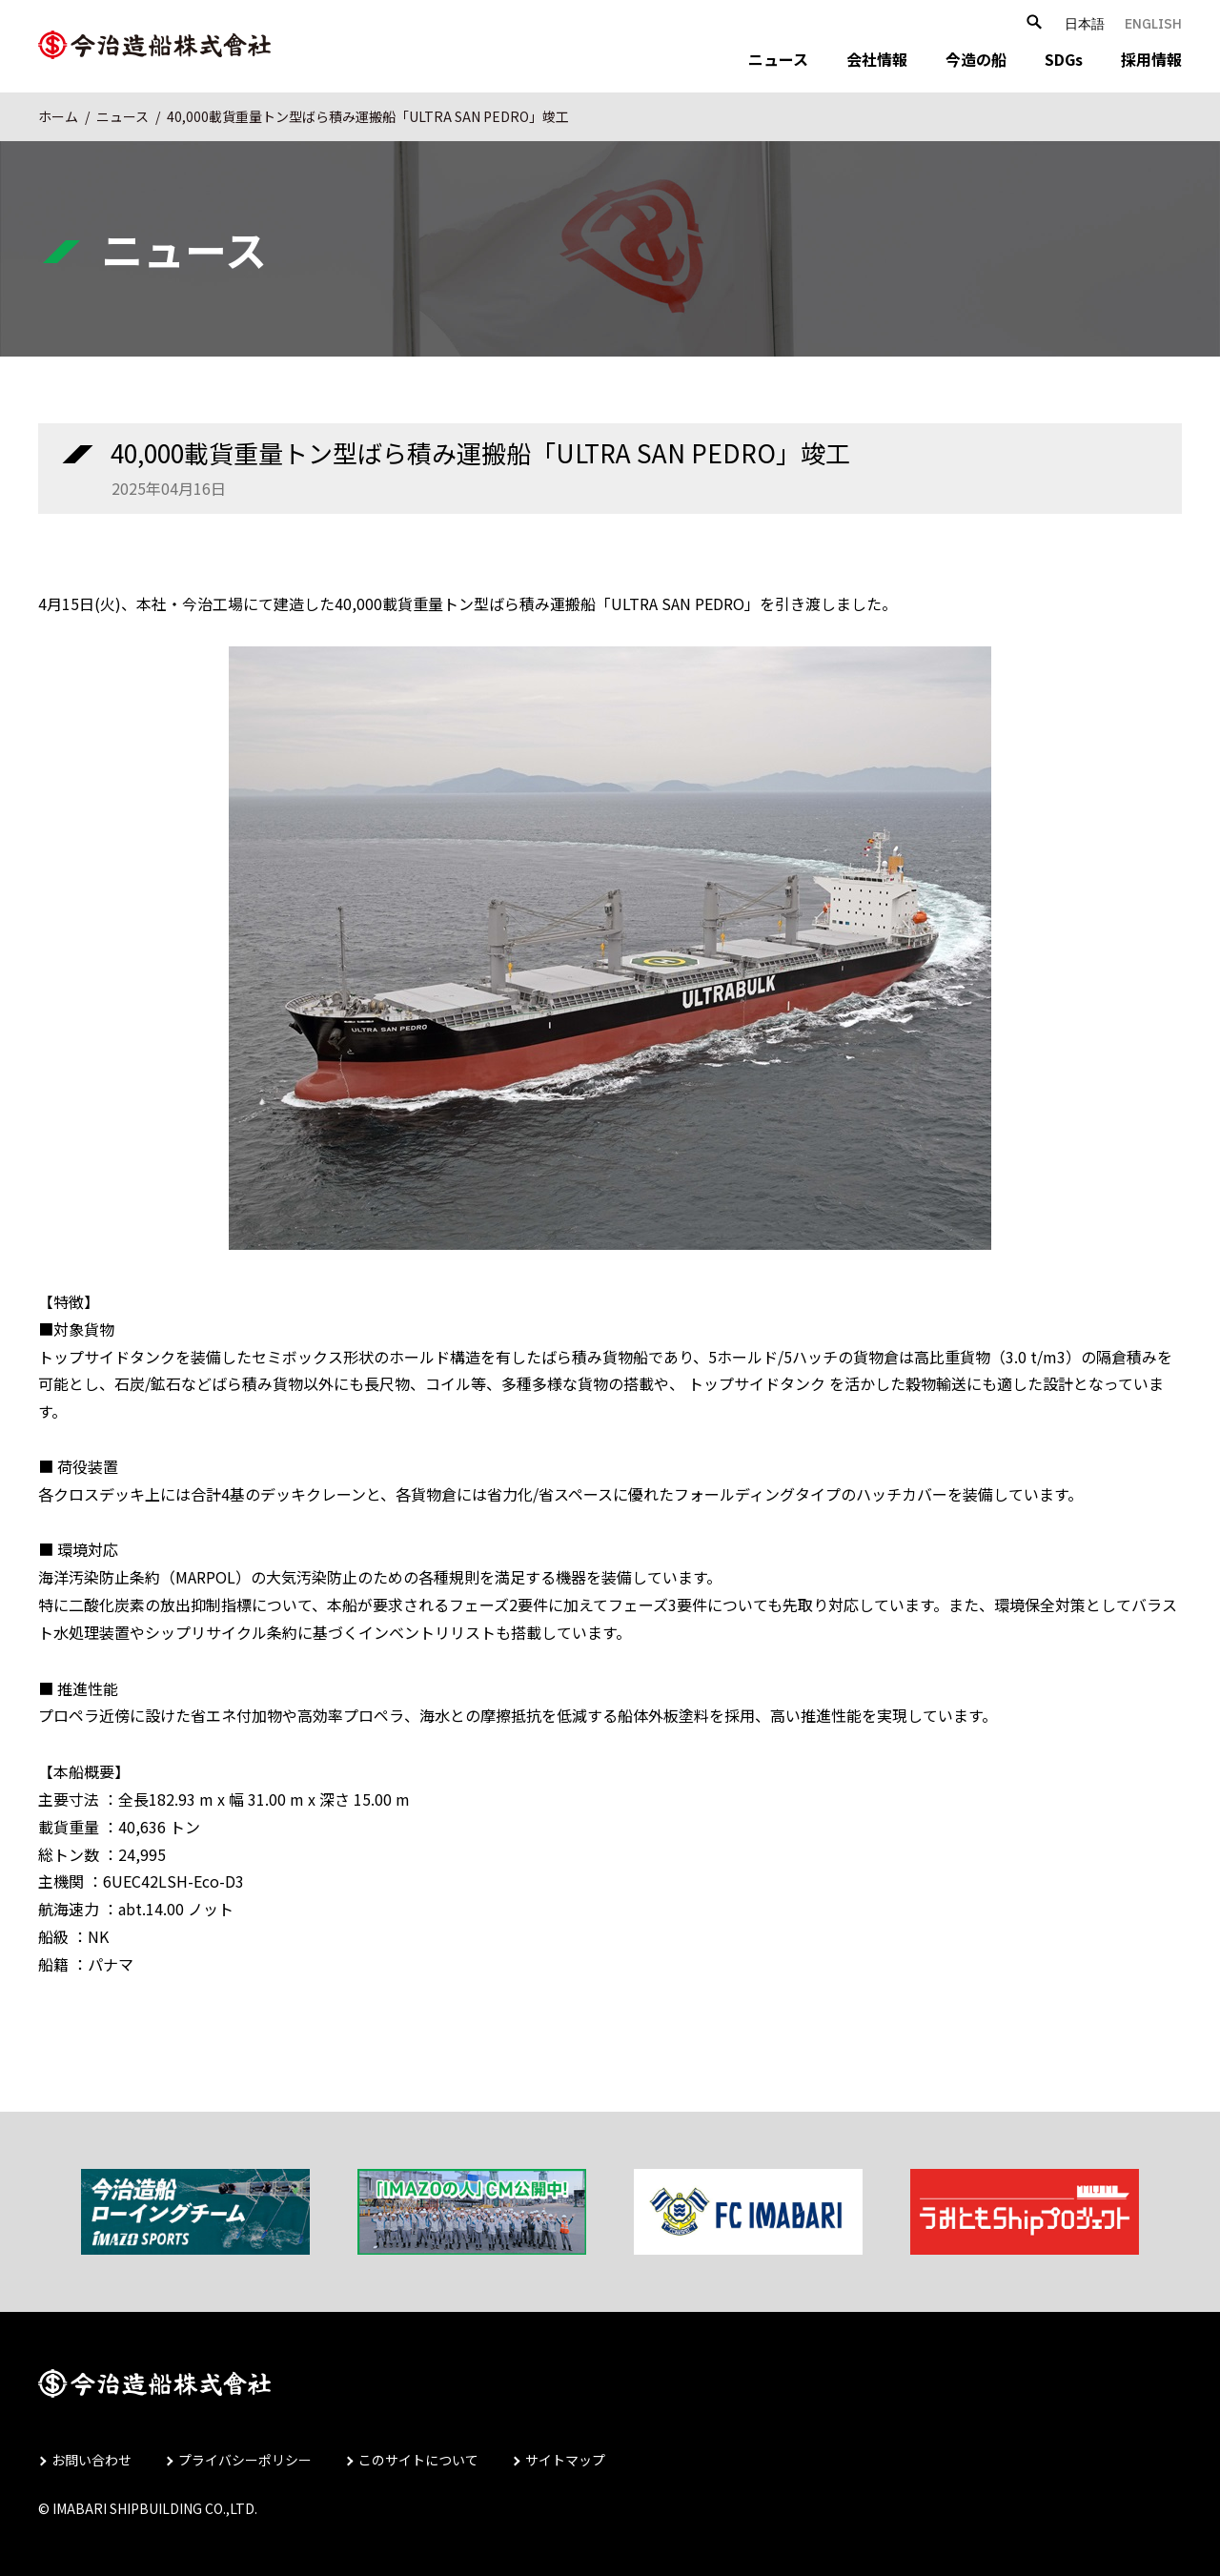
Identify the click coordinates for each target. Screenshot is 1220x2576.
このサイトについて (418, 2459)
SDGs (1064, 59)
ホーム (58, 116)
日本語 (1085, 23)
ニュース (778, 59)
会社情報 (876, 59)
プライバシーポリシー (245, 2459)
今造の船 (976, 59)
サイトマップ (565, 2459)
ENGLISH (1153, 23)
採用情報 (1151, 59)
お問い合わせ (91, 2459)
